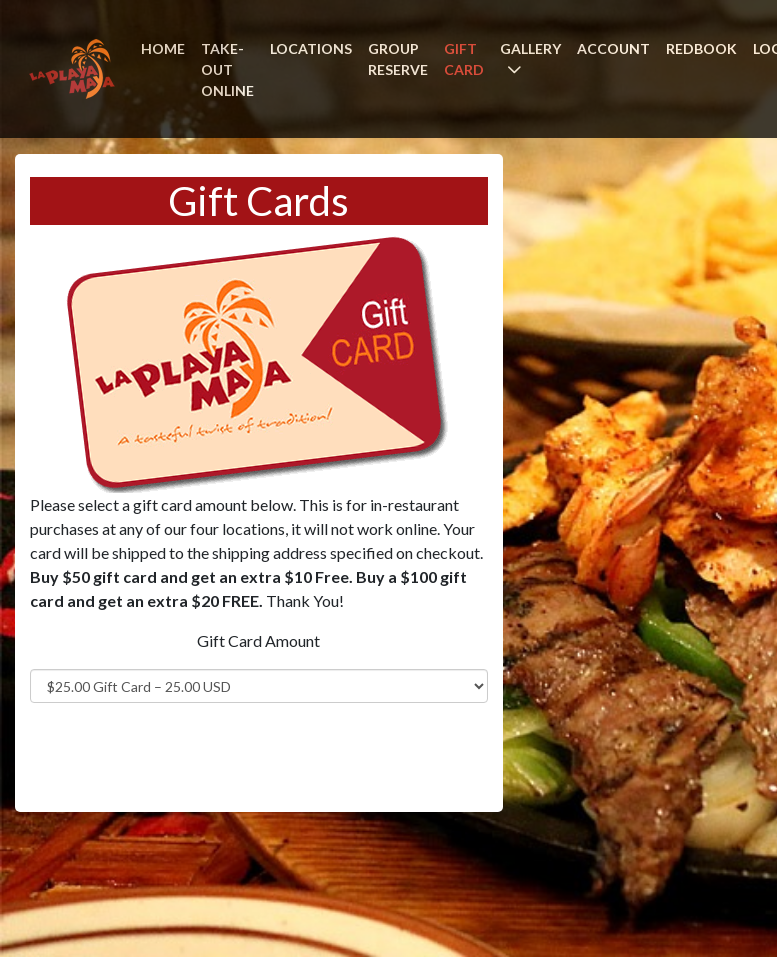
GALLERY (530, 48)
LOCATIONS (311, 48)
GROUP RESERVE (398, 59)
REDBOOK (701, 48)
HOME (163, 48)
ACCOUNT (613, 48)
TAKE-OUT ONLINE (227, 69)
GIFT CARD (464, 59)
